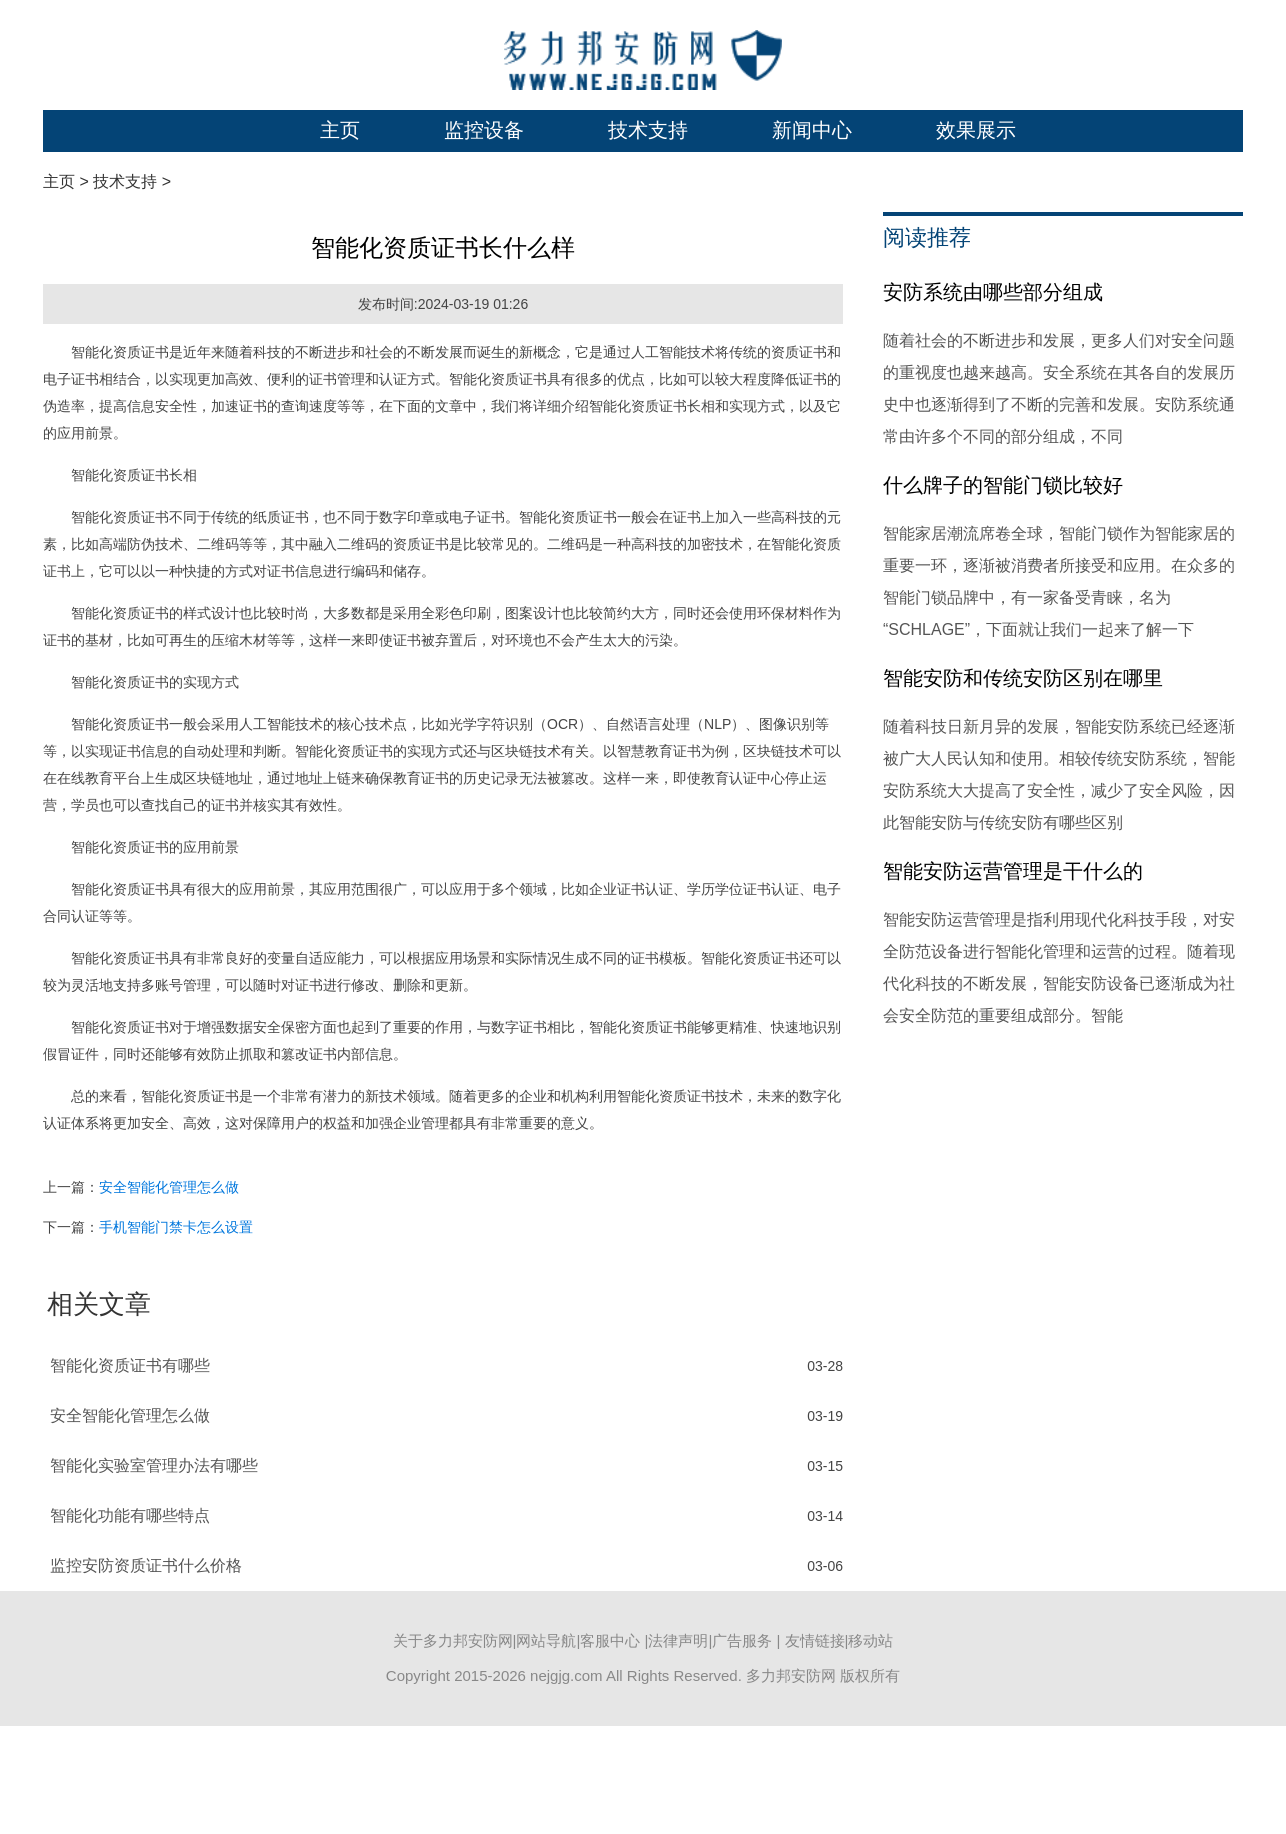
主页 (340, 130)
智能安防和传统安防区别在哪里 (1023, 678)
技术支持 (648, 130)
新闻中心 (812, 130)
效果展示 (976, 130)
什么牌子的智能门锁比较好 (1003, 485)
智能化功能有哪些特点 (130, 1515)
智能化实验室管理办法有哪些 (154, 1465)
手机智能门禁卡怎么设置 (176, 1227)
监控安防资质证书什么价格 (146, 1565)
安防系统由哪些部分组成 (993, 292)
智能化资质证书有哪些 (130, 1365)
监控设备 (484, 130)
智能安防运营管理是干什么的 (1013, 871)
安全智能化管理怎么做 (169, 1187)
